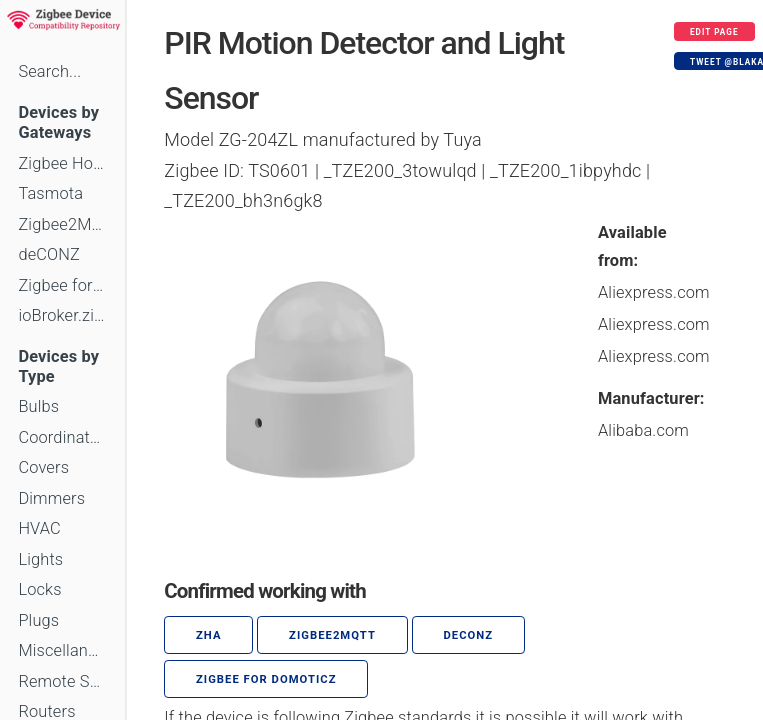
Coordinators (62, 437)
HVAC (39, 528)
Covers (43, 467)
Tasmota (50, 193)
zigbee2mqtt (332, 635)
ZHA (209, 635)
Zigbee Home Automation (62, 163)
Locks (39, 589)
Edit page (714, 32)
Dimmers (51, 498)
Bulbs (38, 406)
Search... (49, 71)
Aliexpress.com (654, 292)
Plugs (38, 620)
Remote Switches (62, 681)
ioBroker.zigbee (62, 315)
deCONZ (49, 254)
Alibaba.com (643, 430)
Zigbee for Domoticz (62, 285)
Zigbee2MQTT (62, 224)
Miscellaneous (62, 650)
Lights (40, 559)
